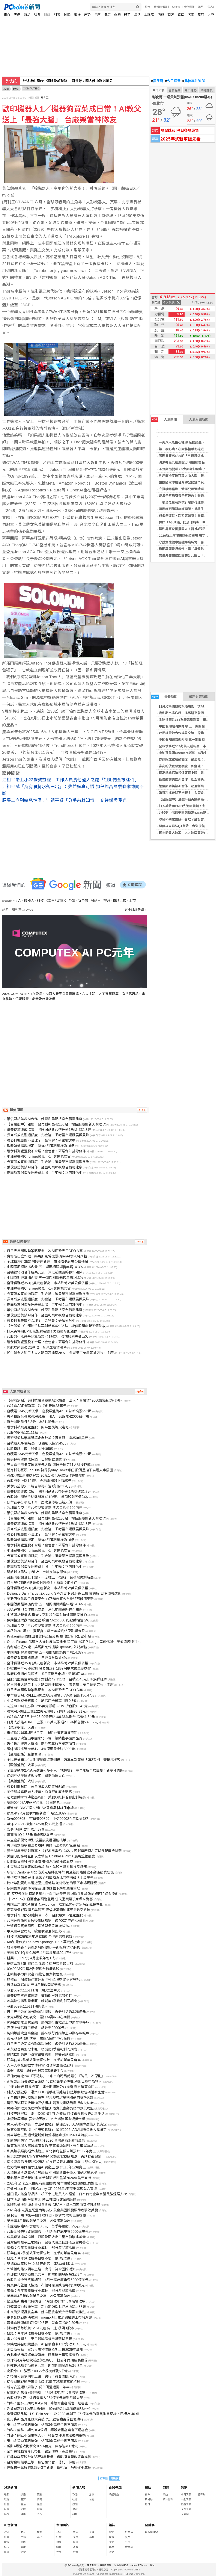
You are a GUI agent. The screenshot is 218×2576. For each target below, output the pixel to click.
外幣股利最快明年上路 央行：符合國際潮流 (41, 2269)
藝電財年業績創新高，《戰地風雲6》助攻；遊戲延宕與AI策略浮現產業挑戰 (64, 1851)
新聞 (6, 89)
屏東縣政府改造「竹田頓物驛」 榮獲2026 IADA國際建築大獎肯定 (57, 2124)
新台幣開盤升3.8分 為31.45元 (30, 1422)
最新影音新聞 (198, 696)
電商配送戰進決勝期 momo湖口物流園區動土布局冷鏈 (49, 2317)
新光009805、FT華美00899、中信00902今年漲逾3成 (47, 1819)
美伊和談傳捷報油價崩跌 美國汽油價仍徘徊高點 (43, 1845)
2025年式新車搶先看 (180, 139)
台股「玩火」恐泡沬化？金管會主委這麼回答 (57, 81)
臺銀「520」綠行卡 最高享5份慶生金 (35, 2071)
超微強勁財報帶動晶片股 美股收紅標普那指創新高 (46, 1797)
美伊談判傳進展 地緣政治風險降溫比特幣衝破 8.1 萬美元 (50, 1877)
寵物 (39, 2494)
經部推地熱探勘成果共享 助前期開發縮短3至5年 (45, 2274)
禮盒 (106, 900)
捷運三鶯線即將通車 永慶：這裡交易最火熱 (40, 1963)
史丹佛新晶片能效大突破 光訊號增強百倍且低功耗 (45, 2419)
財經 (47, 14)
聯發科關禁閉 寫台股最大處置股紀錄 (36, 1786)
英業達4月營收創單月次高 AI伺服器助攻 (38, 2221)
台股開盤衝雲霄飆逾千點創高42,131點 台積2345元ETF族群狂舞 (57, 1679)
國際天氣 (186, 2509)
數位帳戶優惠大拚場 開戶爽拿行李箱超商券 (41, 1743)
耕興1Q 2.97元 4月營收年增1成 (31, 1958)
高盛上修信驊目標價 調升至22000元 (36, 2028)
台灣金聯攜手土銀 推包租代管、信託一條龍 (41, 2462)
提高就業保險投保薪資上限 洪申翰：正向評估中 (44, 1172)
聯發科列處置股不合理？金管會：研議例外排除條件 (46, 1151)
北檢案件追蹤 (193, 81)
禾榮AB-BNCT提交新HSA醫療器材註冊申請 (40, 1808)
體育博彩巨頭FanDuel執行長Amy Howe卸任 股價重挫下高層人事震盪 (60, 1470)
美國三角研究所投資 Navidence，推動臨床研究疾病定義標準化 (55, 1904)
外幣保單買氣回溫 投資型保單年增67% (38, 1926)
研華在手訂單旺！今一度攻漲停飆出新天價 (39, 1502)
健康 (107, 14)
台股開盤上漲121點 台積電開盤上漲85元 (39, 1481)
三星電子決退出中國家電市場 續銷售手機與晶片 (44, 1738)
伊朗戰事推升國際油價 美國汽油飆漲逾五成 (40, 1861)
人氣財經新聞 (198, 419)
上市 (132, 900)
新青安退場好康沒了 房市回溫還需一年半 (38, 2387)
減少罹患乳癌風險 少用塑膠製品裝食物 (186, 462)
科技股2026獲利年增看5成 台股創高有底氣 (39, 1936)
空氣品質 (174, 90)
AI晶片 (96, 900)
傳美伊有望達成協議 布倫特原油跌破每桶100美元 (46, 2285)
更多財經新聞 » (136, 909)
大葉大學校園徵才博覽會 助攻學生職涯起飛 (40, 2065)
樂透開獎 (207, 90)
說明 (200, 6)
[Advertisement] (75, 1046)
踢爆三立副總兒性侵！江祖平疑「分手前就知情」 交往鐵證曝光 (64, 800)
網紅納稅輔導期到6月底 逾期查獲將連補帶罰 (42, 1733)
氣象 (184, 2487)
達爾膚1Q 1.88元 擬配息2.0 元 (30, 1835)
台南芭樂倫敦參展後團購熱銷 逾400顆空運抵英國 (46, 1920)
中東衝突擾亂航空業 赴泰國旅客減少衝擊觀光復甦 (46, 2312)
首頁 (7, 14)
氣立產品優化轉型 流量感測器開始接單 (36, 1840)
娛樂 (117, 14)
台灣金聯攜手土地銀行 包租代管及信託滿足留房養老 (48, 2242)
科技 (57, 14)
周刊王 (45, 97)
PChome (175, 6)
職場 (77, 14)
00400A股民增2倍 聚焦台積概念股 (33, 1969)
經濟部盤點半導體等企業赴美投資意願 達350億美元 (47, 1438)
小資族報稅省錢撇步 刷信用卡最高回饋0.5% (41, 1701)
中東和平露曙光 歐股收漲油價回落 (34, 1931)
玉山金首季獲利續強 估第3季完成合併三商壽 (42, 2424)
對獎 (166, 2487)
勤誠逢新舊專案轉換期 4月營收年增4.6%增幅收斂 (46, 2301)
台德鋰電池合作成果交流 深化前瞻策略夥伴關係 (44, 1272)
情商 (39, 2499)
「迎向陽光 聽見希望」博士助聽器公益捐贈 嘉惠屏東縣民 (51, 2087)
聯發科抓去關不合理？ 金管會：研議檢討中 (41, 1140)
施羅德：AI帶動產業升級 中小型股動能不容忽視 (43, 1979)
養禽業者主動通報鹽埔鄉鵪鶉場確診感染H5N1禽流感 (47, 2135)
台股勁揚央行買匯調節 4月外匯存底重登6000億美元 (48, 2231)
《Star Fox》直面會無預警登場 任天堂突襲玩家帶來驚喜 (50, 1899)
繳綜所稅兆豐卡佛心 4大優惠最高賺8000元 (41, 1749)
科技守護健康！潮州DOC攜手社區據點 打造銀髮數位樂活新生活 (56, 2092)
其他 (39, 2537)
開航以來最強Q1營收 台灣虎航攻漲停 (187, 826)
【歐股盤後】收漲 (20, 1765)
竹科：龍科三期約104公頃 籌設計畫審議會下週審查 (47, 2403)
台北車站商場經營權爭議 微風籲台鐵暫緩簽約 (43, 2355)
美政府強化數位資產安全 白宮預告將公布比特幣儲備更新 (50, 1599)
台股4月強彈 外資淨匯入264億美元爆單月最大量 (45, 2398)
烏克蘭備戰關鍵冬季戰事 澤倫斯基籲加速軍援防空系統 (48, 1910)
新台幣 (83, 900)
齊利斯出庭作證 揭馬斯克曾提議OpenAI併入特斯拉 (47, 1256)
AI (19, 900)
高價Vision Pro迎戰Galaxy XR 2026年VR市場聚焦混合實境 (52, 2189)
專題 (17, 14)
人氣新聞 (164, 419)
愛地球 (129, 2547)
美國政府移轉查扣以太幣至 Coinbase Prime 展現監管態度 (51, 1856)
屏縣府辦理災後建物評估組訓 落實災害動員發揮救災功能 (50, 2103)
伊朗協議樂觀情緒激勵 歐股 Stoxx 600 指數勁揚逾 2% (48, 1620)
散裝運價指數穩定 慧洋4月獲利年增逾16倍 (40, 1146)
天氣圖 (185, 2514)
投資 (111, 2542)
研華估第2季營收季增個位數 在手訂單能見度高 (44, 2060)
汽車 (191, 14)
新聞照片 (62, 2525)
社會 (37, 14)
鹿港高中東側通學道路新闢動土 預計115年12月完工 (46, 2167)
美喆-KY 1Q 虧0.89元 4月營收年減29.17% (39, 1953)
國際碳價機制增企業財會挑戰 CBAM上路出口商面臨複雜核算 (53, 2205)
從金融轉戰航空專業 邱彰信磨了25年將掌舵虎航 (43, 2382)
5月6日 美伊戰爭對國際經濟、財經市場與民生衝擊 (46, 2215)
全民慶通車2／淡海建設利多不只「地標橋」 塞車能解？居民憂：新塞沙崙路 (65, 1770)
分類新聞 (10, 2487)
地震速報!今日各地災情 (180, 130)
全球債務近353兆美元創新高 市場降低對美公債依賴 (47, 1261)
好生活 (129, 2532)
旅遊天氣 (186, 2504)
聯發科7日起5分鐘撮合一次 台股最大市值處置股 (45, 1915)
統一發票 (168, 2499)
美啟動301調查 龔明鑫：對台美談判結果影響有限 (46, 1631)
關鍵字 (150, 2525)
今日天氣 (158, 90)
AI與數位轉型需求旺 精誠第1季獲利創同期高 (42, 2001)
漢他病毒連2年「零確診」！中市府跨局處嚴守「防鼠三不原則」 (56, 2076)
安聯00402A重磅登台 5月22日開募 (33, 1802)
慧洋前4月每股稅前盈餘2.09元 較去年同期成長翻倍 (47, 2360)
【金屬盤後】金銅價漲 (24, 1754)
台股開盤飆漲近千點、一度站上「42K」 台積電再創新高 (50, 1577)
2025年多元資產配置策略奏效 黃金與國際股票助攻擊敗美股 (52, 2210)
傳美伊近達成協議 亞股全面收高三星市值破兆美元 (46, 2237)
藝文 (127, 2537)
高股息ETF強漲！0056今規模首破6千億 (37, 2371)
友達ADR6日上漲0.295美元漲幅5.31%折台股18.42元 (47, 1706)
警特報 (201, 2494)
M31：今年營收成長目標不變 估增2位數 (38, 2258)
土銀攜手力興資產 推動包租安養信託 (35, 1974)
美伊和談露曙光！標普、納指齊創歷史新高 (39, 1792)
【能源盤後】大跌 (20, 1727)
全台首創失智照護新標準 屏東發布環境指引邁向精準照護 (50, 2097)
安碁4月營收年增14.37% (25, 1829)
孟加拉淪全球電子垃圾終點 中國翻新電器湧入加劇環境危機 (52, 2172)
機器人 (29, 900)
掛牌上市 (119, 900)
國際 (67, 14)
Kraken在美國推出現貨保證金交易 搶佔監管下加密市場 (49, 1636)
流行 (39, 2514)
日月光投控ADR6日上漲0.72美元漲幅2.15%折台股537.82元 (52, 1722)
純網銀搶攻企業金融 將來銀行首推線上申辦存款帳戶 (48, 2022)
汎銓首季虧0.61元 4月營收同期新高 (34, 1985)
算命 (147, 2494)
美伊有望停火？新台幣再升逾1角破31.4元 (38, 1486)
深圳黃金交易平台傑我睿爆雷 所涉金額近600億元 (44, 1507)
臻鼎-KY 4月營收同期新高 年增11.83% (36, 1813)
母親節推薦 (160, 6)
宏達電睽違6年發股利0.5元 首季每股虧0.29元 (42, 2226)
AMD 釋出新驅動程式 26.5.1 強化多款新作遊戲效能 (46, 1475)
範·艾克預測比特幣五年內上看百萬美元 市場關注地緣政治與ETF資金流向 (62, 1894)
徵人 (152, 2565)
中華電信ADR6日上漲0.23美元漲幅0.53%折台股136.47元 (50, 1695)
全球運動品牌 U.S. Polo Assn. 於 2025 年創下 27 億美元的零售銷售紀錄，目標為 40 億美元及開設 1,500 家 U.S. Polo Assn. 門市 (105, 2414)
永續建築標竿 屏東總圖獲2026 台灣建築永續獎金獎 (46, 2119)
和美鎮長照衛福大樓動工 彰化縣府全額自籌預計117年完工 (51, 2151)
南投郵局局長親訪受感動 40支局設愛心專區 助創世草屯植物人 (54, 2081)
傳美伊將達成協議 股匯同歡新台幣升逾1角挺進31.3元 (49, 1130)
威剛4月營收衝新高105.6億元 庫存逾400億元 (42, 2446)
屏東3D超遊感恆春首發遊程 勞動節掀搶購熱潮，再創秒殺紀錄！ (56, 2156)
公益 (127, 2542)
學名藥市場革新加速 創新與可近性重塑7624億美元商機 (49, 2178)
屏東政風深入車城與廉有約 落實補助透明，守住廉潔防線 (50, 2146)
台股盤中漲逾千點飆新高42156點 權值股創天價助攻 (48, 1337)
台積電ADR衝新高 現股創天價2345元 (36, 1406)
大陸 (210, 14)
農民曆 (157, 81)
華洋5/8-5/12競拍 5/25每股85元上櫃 (34, 1824)
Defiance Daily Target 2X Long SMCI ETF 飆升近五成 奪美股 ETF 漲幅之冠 (64, 1593)
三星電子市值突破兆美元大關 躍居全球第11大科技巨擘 (48, 1465)
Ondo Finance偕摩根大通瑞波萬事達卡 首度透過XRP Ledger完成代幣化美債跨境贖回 (72, 1642)
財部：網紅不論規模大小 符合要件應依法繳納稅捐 (46, 2435)
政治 (27, 14)
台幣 (71, 900)
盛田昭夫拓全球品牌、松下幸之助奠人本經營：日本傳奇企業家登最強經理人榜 (67, 2194)
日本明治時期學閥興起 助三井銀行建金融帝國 (41, 2199)
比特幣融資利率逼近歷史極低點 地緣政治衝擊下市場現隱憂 (52, 1883)
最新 (6, 2494)
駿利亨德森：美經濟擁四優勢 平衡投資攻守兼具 (43, 1947)
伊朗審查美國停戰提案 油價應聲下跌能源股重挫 (43, 1888)
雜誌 (180, 14)
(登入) (210, 6)
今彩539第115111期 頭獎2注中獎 (33, 1990)
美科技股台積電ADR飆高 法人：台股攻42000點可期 (48, 1416)
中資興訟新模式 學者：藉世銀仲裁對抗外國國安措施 (47, 1615)
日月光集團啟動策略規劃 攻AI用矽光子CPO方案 (45, 1251)
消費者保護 (105, 2565)
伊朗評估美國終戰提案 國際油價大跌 (36, 1776)
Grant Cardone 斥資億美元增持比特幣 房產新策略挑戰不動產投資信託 (60, 1872)
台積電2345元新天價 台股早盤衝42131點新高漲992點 (49, 1411)
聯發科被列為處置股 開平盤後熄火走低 (38, 1427)
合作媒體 (189, 6)
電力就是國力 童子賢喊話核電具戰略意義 (39, 2339)
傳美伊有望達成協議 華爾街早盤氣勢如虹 (39, 1995)
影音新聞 (10, 2525)
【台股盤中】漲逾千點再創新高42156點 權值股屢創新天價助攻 (56, 1124)
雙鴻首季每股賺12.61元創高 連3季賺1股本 (40, 2264)
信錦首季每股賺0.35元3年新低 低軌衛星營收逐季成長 (49, 2457)
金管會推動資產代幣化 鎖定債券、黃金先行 (41, 2451)
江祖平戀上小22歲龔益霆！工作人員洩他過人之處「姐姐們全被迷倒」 (70, 779)
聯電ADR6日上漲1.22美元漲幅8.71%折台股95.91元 (46, 1711)
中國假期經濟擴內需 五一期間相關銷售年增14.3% (45, 1267)
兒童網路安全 (121, 2565)
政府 (201, 14)
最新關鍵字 (151, 2532)
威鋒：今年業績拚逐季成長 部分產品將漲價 (41, 2248)
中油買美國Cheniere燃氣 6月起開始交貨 (39, 1156)
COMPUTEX (56, 900)
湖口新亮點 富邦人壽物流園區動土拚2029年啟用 (45, 2349)
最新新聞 (164, 697)
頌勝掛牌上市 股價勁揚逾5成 (30, 1448)
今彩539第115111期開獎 (26, 2006)
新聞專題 (115, 2487)
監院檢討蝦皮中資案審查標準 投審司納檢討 (41, 2054)
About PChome (139, 2565)
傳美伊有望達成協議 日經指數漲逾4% (37, 1459)
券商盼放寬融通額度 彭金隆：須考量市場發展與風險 (48, 1135)
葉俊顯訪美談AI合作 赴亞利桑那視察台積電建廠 (44, 1119)
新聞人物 (78, 2487)
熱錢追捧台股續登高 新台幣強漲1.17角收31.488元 (46, 2307)
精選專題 (114, 2494)
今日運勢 (173, 81)
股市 (147, 6)
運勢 (87, 14)
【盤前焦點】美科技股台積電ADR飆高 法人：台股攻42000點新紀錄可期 (63, 1400)
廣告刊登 (91, 2565)
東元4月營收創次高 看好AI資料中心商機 (38, 2017)
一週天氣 (186, 2499)
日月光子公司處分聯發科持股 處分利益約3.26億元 (46, 2012)
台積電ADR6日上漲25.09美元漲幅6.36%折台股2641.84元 (51, 1717)
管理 (111, 2547)
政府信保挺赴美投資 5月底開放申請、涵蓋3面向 (45, 1674)
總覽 (111, 2532)
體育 (127, 14)
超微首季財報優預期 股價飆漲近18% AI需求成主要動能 (49, 1668)
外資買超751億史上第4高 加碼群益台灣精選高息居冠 (48, 2408)
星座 (97, 14)
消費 (161, 14)
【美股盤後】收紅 (20, 1781)
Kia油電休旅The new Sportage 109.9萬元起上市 (43, 1942)
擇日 (147, 2504)
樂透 (165, 2494)
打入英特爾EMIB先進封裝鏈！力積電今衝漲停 (42, 1331)
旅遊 (170, 14)
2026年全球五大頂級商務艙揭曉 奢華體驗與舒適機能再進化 (52, 2183)
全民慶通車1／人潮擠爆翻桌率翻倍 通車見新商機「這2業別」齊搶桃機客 (63, 1760)
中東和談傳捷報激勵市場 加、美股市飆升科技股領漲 (47, 1867)
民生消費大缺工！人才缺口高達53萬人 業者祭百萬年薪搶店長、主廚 (60, 1353)
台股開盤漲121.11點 (22, 1432)
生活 (137, 14)
